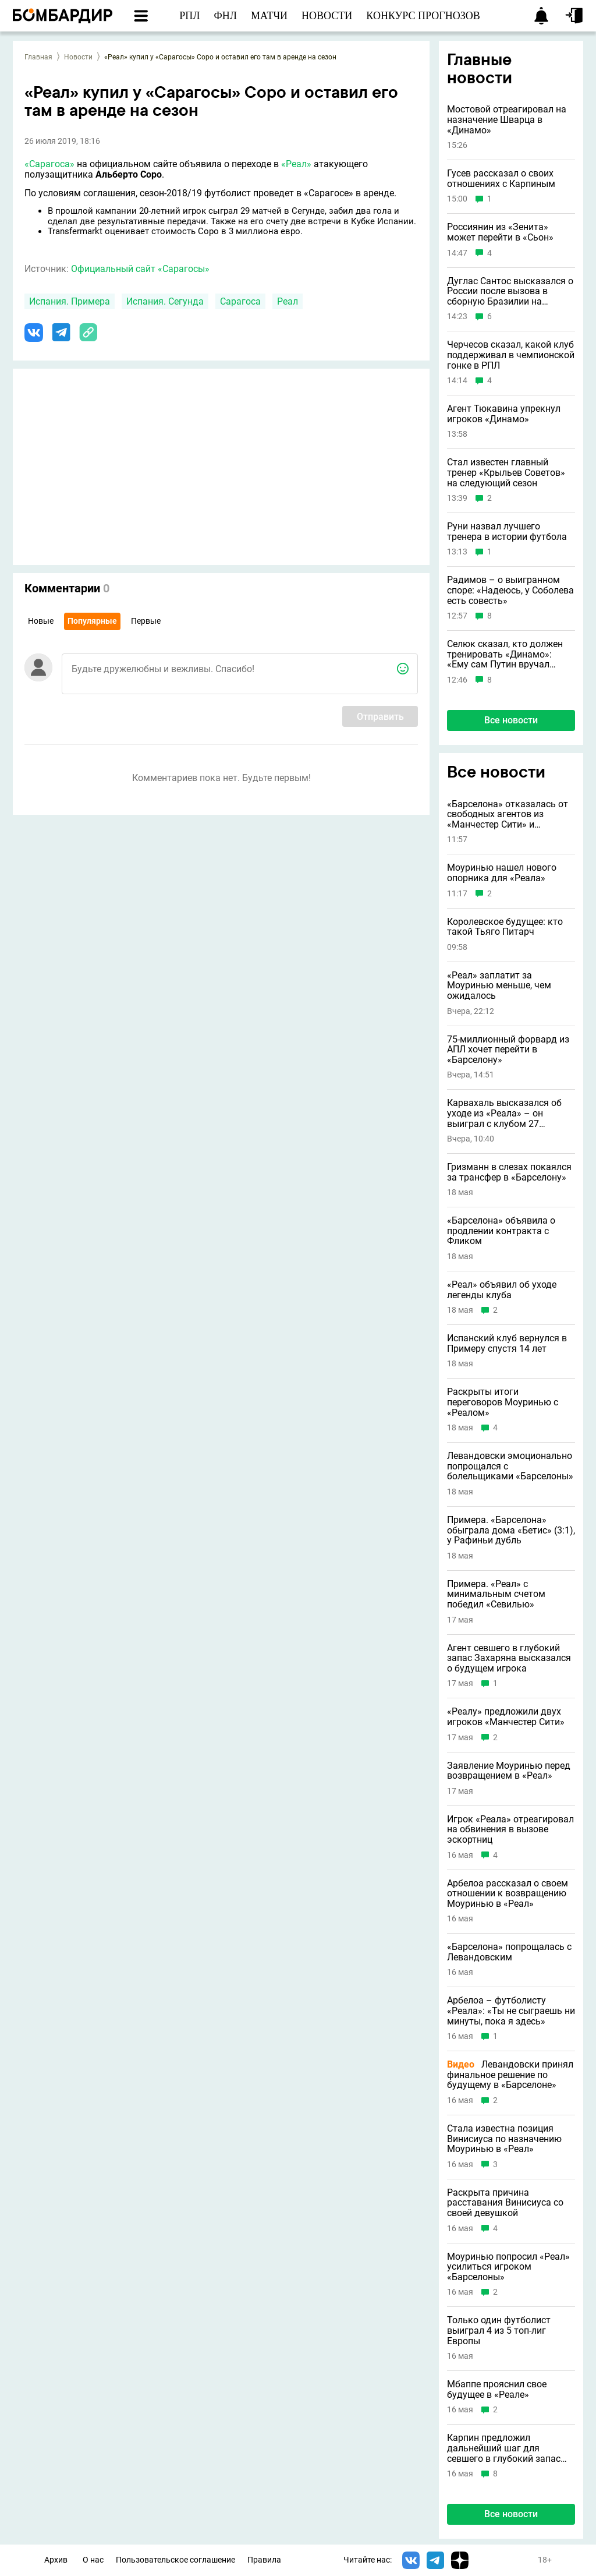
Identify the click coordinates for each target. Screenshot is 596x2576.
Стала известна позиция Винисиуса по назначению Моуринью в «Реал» (504, 2138)
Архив (56, 2560)
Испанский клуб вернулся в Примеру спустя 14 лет (507, 1343)
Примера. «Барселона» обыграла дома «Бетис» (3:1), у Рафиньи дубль (511, 1530)
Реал (287, 301)
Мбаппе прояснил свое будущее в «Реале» (497, 2389)
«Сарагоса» (49, 163)
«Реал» (296, 163)
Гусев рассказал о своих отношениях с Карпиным (501, 178)
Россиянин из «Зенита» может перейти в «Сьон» (500, 232)
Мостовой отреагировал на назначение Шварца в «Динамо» (506, 119)
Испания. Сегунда (165, 301)
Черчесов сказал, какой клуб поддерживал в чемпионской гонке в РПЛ (510, 355)
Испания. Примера (69, 301)
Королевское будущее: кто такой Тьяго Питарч (505, 927)
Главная (38, 57)
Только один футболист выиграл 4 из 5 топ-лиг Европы (499, 2330)
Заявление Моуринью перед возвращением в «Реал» (508, 1771)
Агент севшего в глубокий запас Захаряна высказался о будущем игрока (509, 1658)
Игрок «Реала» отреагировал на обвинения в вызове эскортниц (510, 1829)
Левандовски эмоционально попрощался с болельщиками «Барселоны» (510, 1466)
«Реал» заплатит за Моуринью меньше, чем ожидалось (499, 985)
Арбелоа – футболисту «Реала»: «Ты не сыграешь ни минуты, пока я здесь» (511, 2010)
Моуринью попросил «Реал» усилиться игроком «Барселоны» (508, 2267)
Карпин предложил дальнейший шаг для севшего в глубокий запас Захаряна (503, 2448)
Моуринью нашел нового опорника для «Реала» (501, 873)
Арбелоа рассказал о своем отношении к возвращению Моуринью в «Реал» (507, 1893)
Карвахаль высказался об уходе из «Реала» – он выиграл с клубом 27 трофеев (504, 1113)
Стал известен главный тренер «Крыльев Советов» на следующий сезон (506, 472)
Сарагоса (240, 301)
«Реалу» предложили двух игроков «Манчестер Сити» (506, 1716)
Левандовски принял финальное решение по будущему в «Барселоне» (510, 2074)
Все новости (511, 720)
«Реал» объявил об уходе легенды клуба (501, 1290)
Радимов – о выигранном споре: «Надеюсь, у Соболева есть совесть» (510, 590)
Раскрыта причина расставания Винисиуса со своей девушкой (505, 2203)
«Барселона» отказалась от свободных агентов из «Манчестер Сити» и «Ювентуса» (507, 814)
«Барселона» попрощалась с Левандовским (509, 1952)
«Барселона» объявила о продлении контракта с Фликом (501, 1230)
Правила (264, 2560)
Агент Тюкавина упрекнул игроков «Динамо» (503, 414)
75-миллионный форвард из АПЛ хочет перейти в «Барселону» (508, 1049)
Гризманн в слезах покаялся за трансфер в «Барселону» (509, 1172)
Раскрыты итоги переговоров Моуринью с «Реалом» (502, 1402)
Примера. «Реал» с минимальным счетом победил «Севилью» (496, 1594)
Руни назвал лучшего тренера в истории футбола (507, 531)
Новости (78, 57)
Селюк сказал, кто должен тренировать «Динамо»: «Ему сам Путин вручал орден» (505, 654)
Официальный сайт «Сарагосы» (140, 268)
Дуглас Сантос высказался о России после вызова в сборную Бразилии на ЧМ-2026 (510, 291)
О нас (93, 2560)
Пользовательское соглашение (175, 2560)
